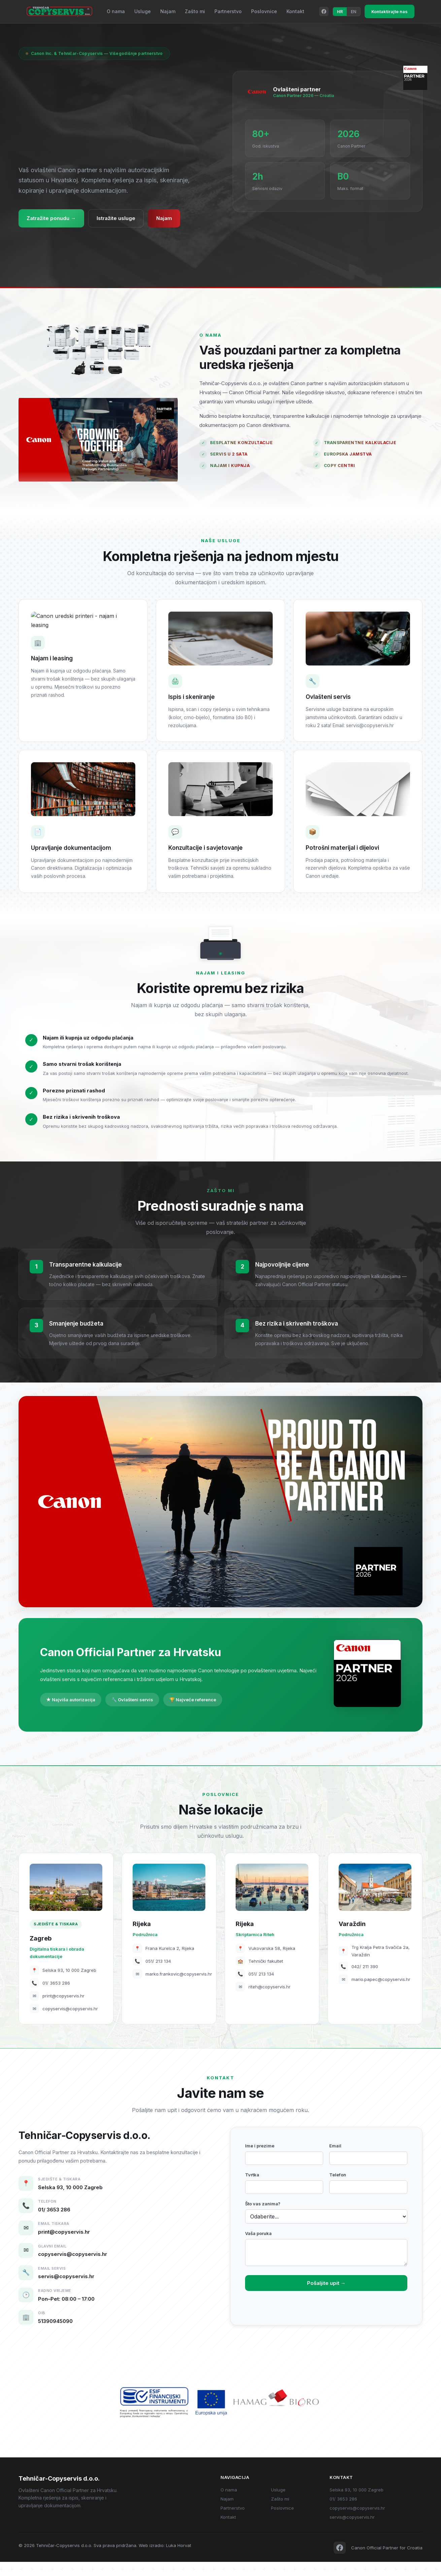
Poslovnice (264, 11)
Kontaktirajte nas (389, 11)
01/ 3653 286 (343, 2513)
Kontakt (295, 11)
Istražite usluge (119, 218)
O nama (116, 11)
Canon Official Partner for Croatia (386, 2562)
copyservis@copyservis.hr (357, 2522)
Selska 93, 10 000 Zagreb (356, 2504)
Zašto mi (195, 11)
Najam (167, 11)
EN (353, 11)
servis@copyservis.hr (352, 2531)
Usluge (142, 11)
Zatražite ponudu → (52, 218)
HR (340, 11)
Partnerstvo (228, 11)
